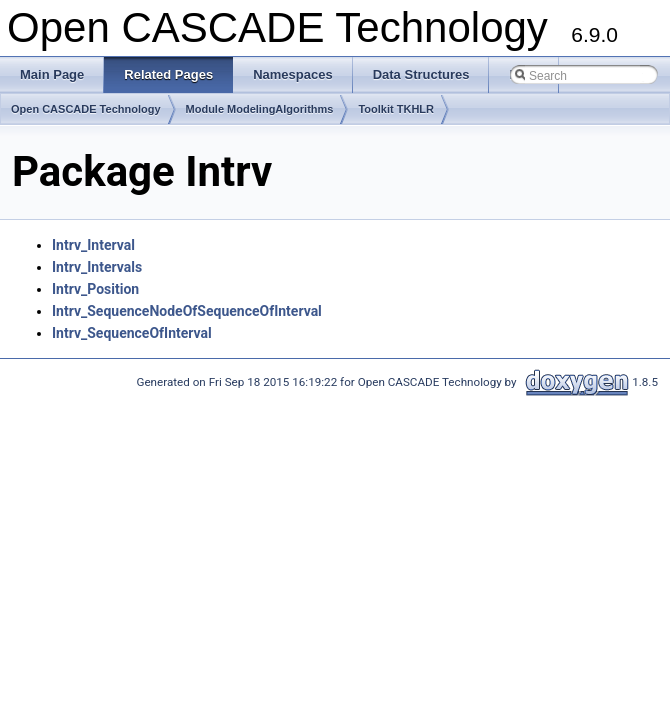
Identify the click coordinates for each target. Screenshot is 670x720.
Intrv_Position (95, 289)
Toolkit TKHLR (396, 109)
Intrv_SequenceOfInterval (132, 333)
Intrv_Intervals (97, 267)
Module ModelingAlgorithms (260, 109)
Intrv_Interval (93, 245)
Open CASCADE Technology (86, 109)
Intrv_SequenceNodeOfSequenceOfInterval (187, 311)
